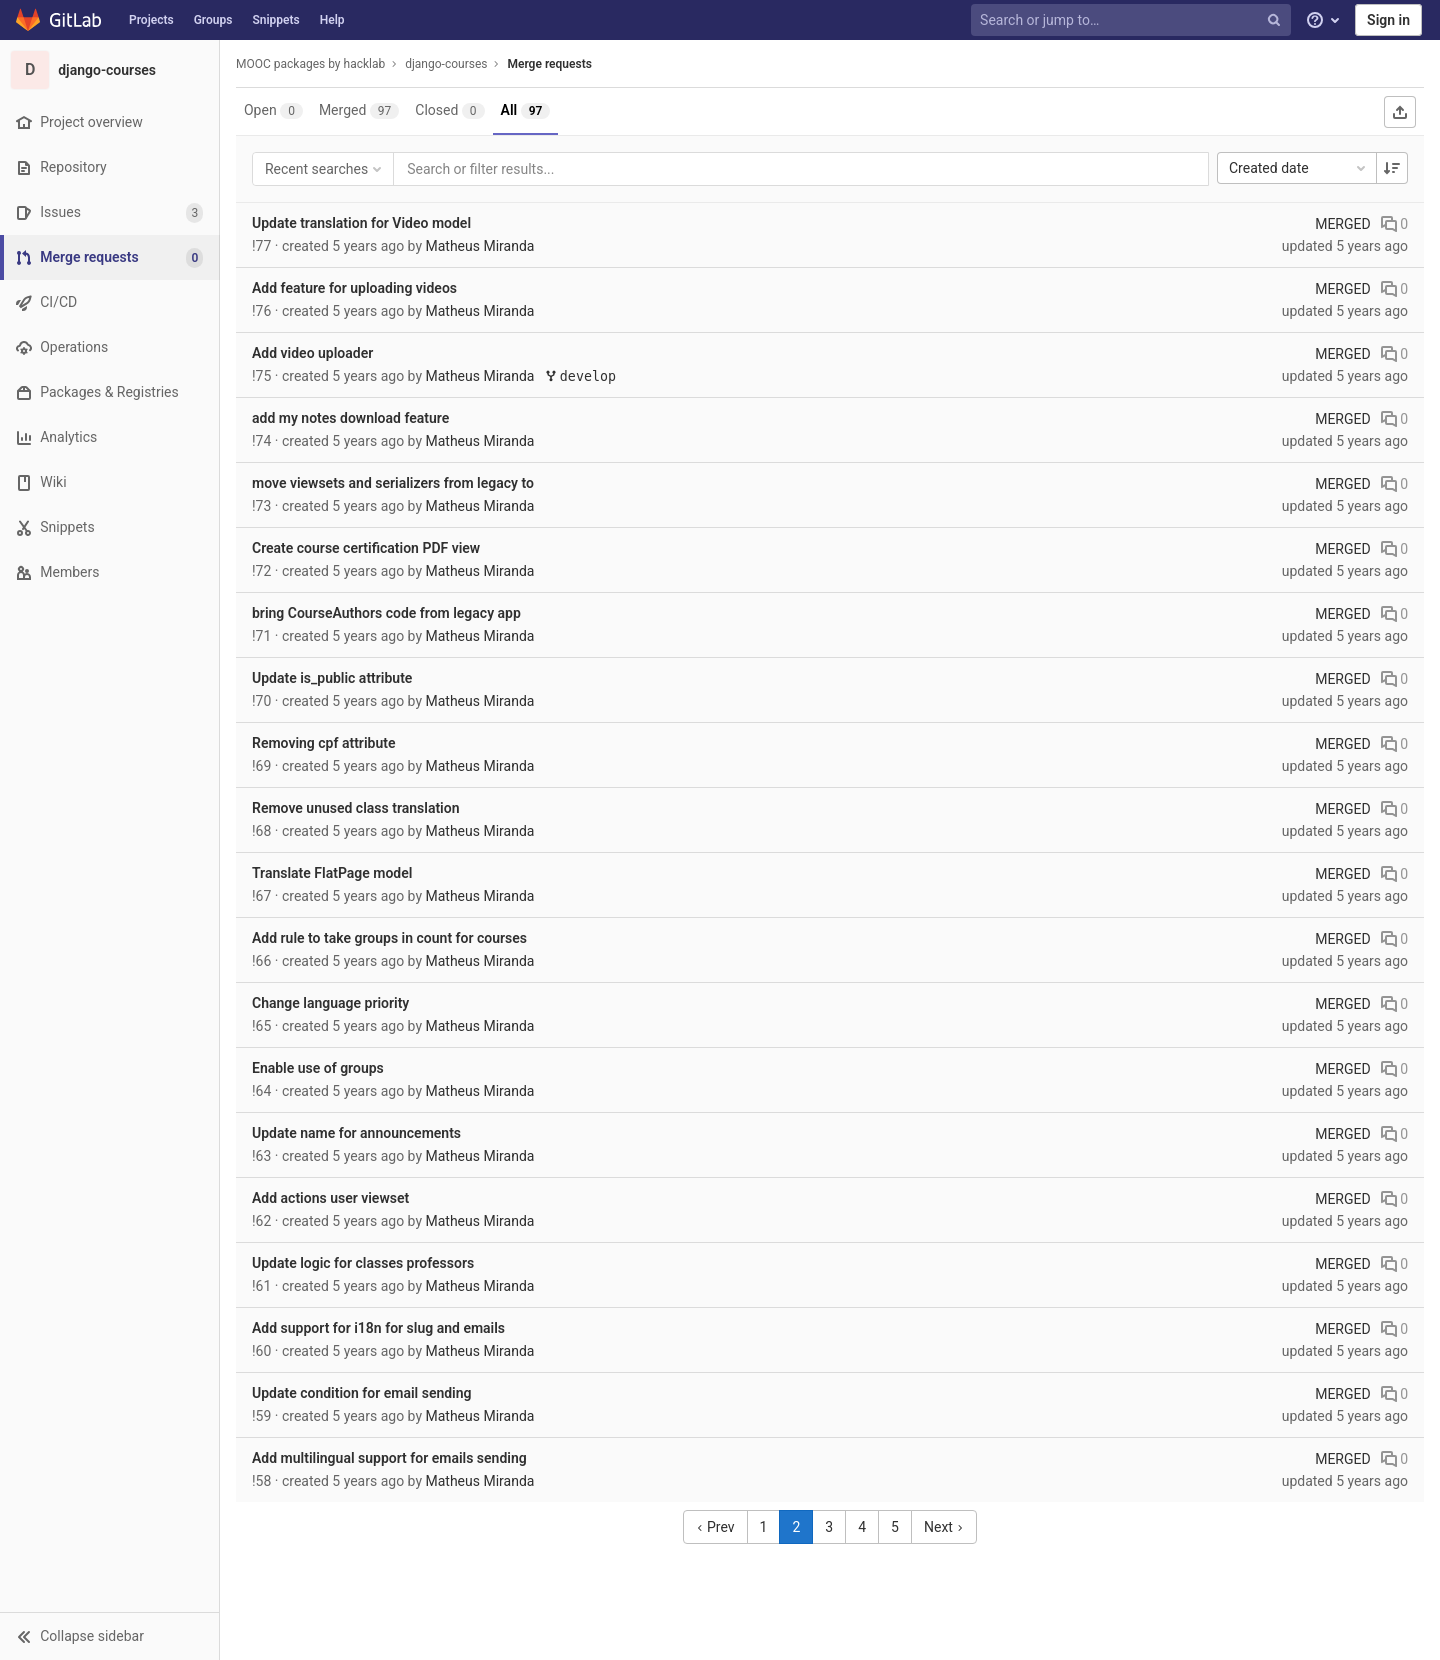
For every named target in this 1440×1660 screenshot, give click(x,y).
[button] (109, 1636)
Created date (1299, 168)
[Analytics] (109, 437)
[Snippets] (109, 527)
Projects (151, 20)
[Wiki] (109, 482)
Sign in (1388, 20)
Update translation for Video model (361, 223)
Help (332, 20)
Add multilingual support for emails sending (389, 1458)
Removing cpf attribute (323, 743)
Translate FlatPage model (332, 873)
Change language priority (330, 1003)
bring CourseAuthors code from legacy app (386, 613)
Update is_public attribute (332, 678)
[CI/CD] (109, 302)
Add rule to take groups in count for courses (389, 938)
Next (944, 1527)
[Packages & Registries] (109, 392)
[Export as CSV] (1400, 112)
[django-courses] (110, 70)
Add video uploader (312, 353)
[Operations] (109, 347)
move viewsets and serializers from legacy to (393, 483)
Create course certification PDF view (366, 548)
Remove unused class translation (356, 808)
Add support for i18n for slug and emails (378, 1328)
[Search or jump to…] (1133, 20)
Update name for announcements (356, 1133)
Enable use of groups (318, 1068)
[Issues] (109, 212)
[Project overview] (109, 122)
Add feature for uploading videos (354, 288)
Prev (715, 1527)
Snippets (275, 20)
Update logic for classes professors (363, 1263)
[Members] (109, 572)
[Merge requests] (111, 257)
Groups (213, 20)
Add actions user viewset (330, 1198)
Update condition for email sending (362, 1393)
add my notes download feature (350, 418)
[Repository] (109, 167)
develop (580, 376)
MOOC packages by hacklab (310, 64)
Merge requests (549, 64)
